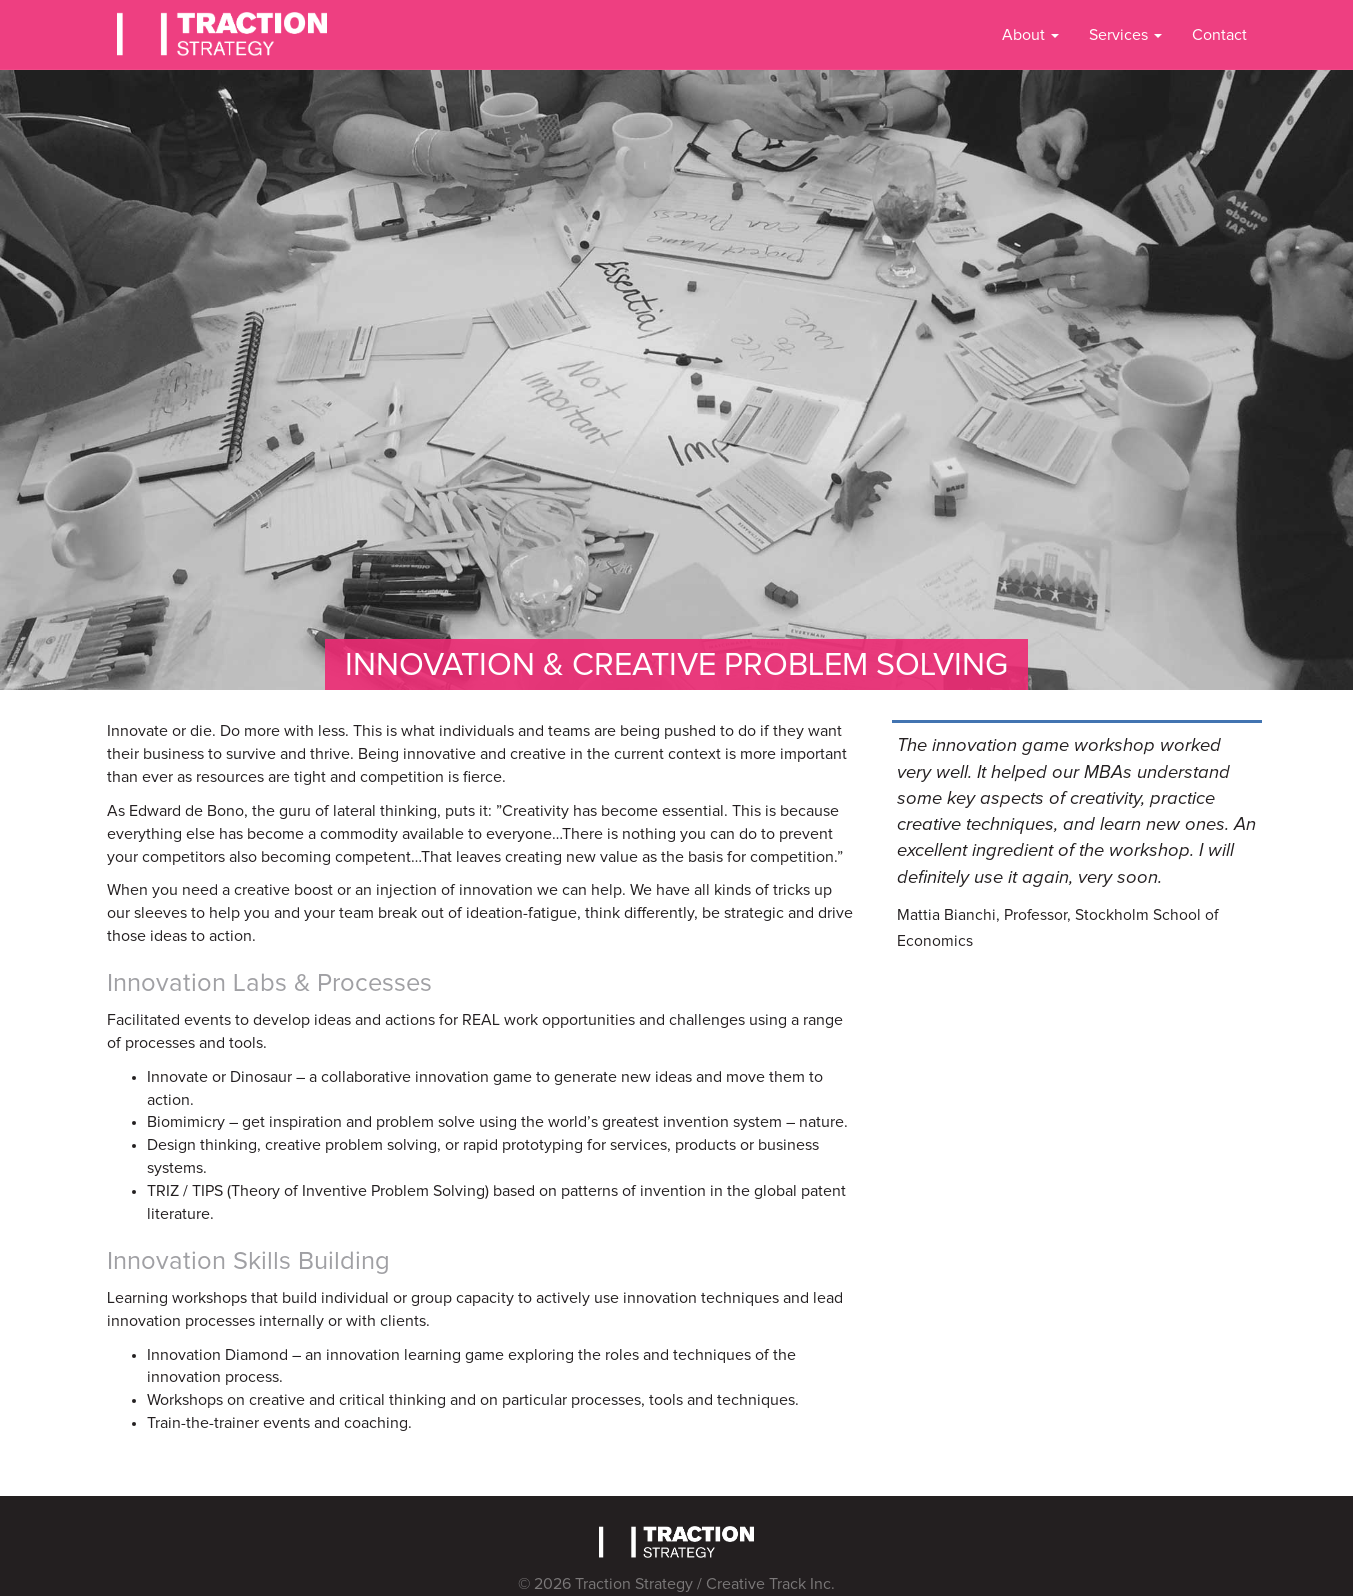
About (1030, 35)
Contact (1219, 35)
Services (1125, 35)
